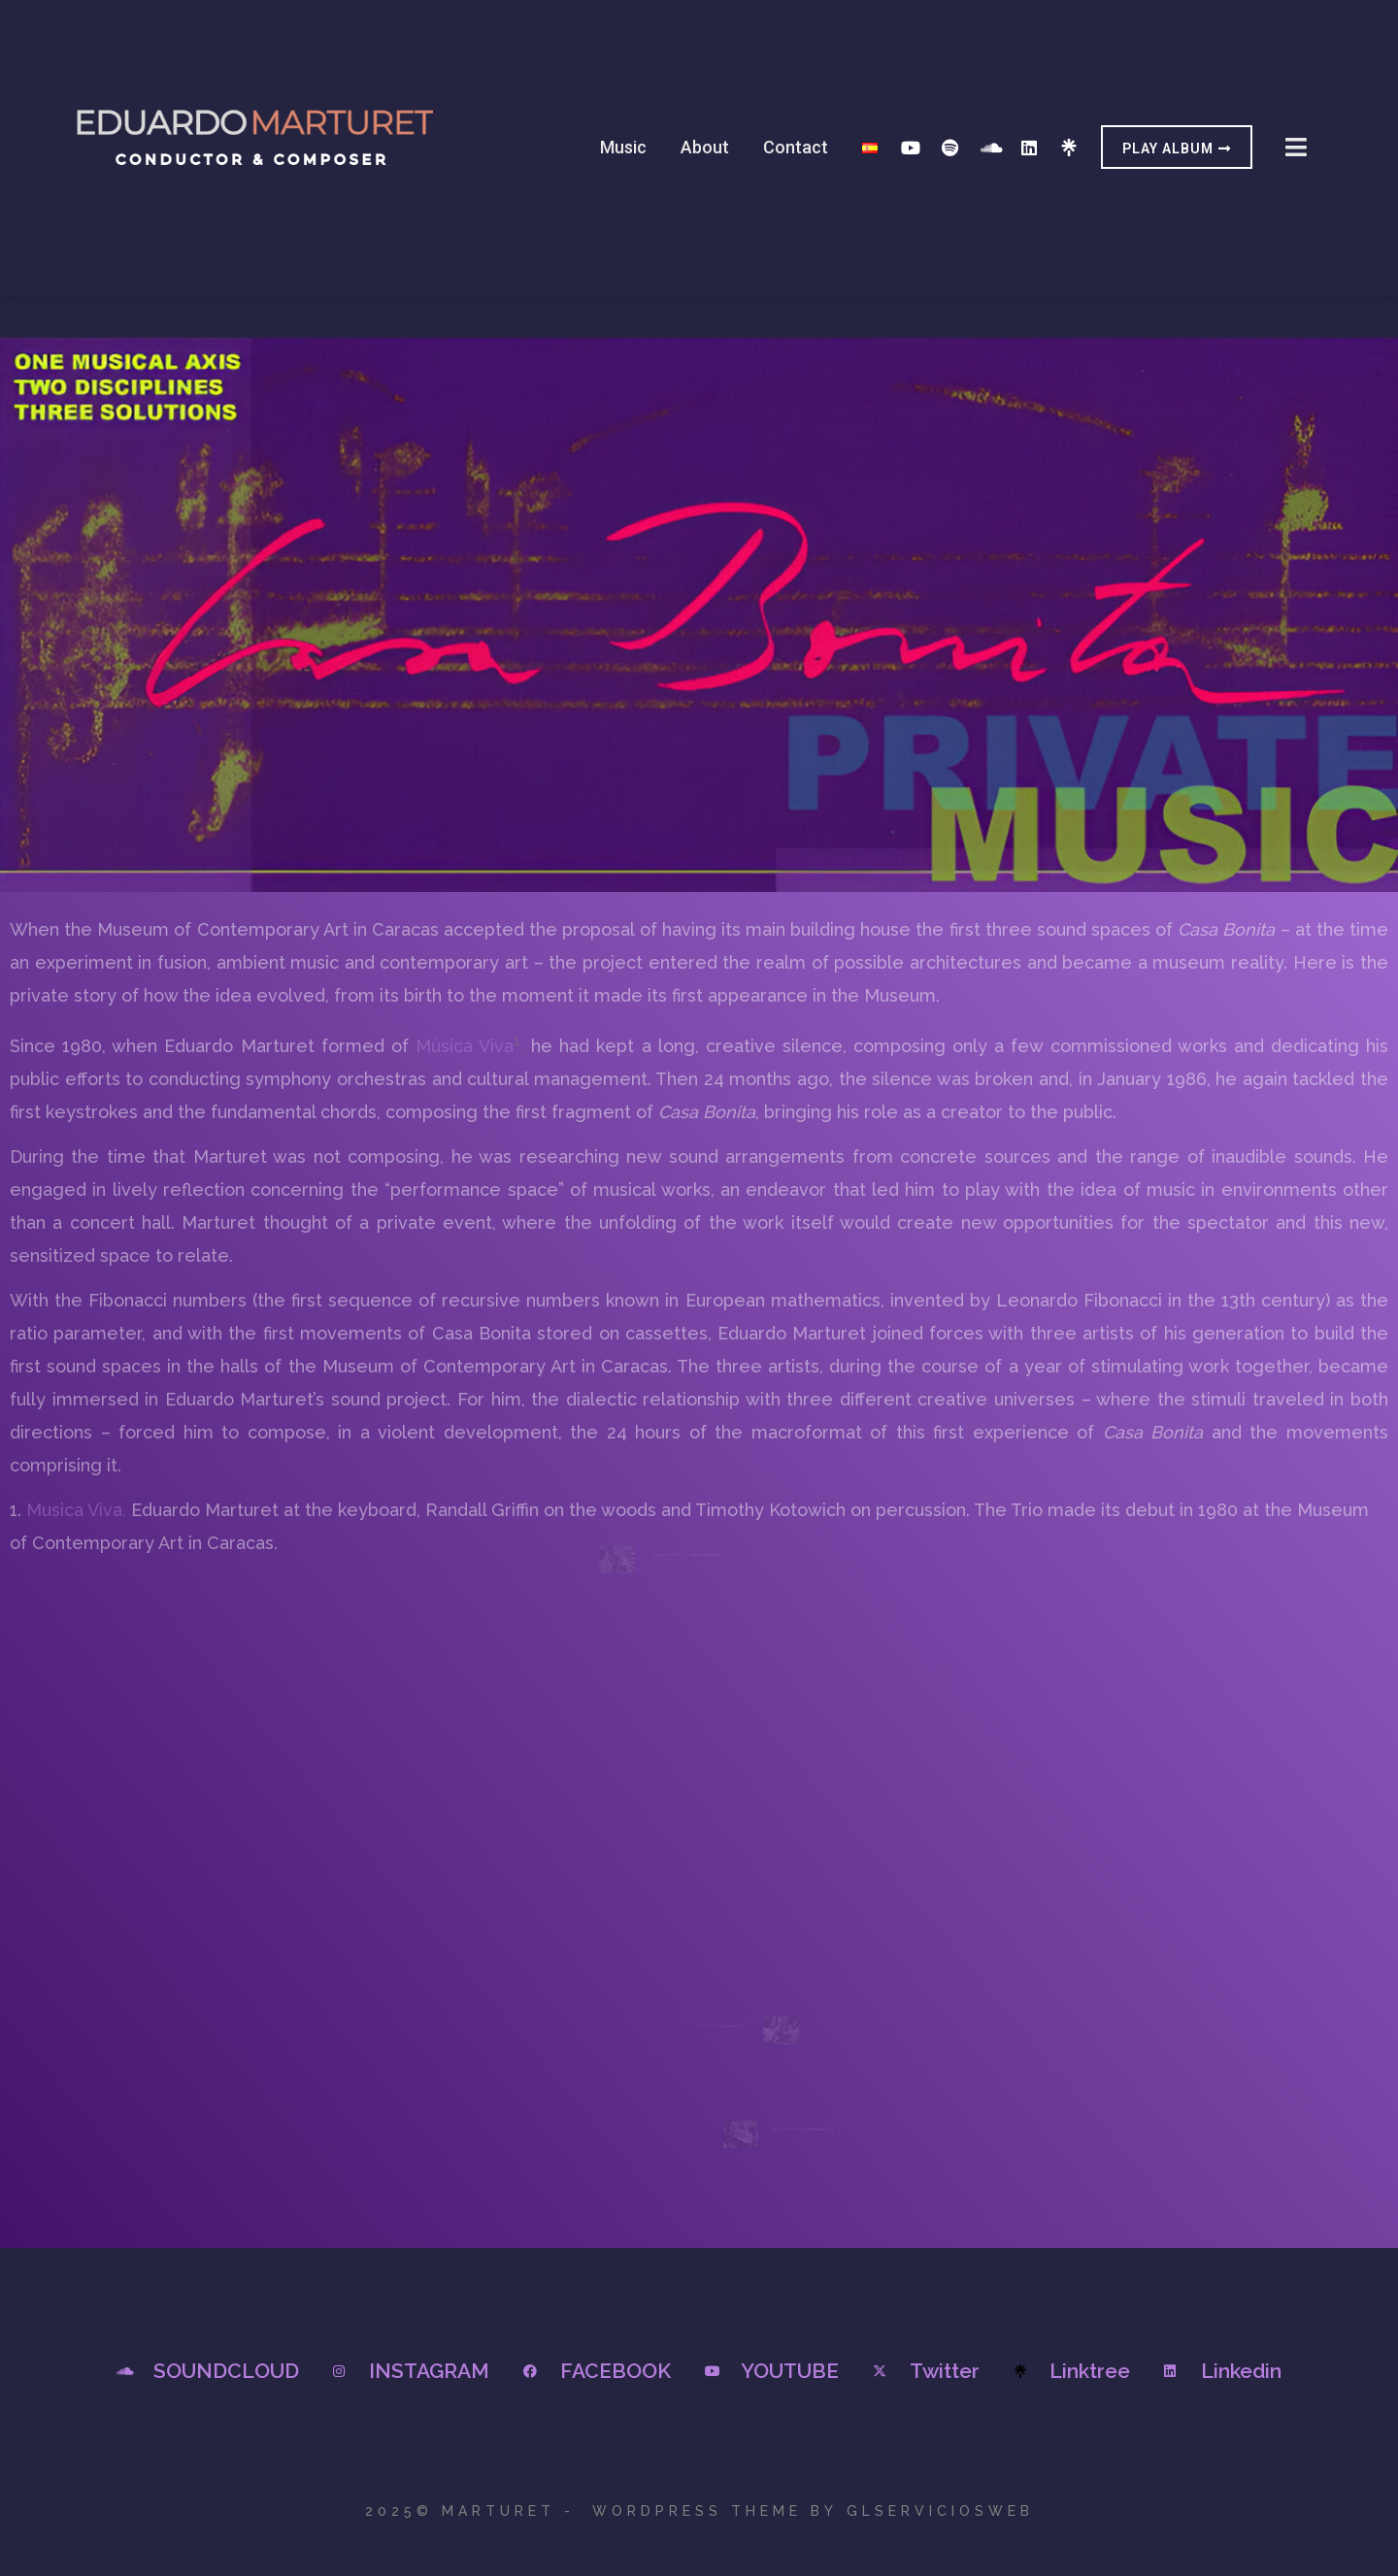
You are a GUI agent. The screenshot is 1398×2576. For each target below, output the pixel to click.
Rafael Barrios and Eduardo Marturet (692, 1568)
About (705, 147)
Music (623, 147)
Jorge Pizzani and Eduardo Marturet (711, 2005)
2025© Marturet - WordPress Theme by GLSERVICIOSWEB (699, 2511)
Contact (795, 147)
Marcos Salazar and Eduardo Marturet (793, 2126)
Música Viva (465, 1046)
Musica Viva (74, 1510)
